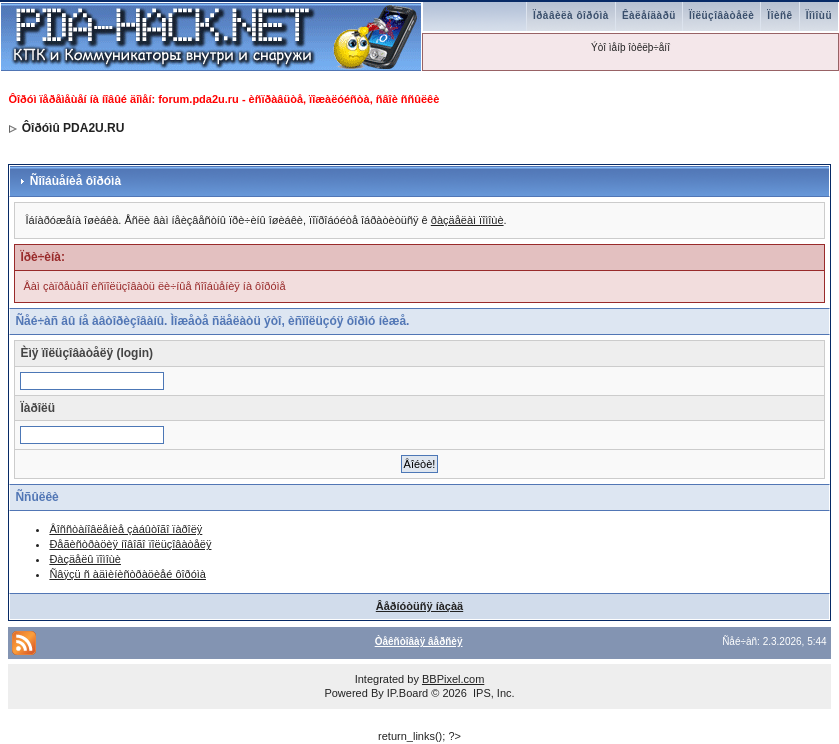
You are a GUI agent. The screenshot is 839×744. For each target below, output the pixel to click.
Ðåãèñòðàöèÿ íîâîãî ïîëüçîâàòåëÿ (130, 544)
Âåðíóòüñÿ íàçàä (419, 606)
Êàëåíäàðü (649, 15)
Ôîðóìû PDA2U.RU (73, 128)
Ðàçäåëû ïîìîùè (85, 559)
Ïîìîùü (819, 15)
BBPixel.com (453, 679)
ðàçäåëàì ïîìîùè (467, 220)
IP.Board (407, 693)
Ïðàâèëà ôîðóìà (571, 15)
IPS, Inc (492, 693)
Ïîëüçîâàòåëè (721, 15)
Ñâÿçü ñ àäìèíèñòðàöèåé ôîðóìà (127, 574)
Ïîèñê (779, 15)
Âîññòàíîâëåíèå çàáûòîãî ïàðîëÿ (125, 529)
